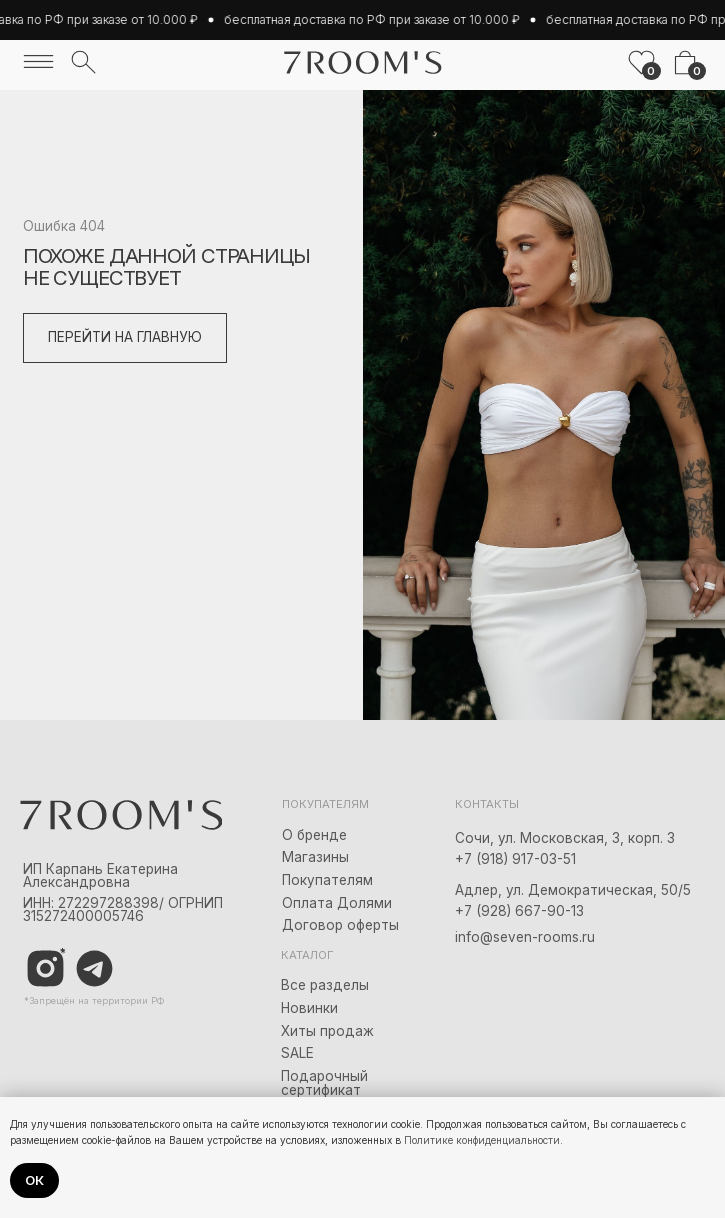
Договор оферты (340, 925)
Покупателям (327, 880)
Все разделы (325, 985)
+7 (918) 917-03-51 (515, 859)
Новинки (309, 1008)
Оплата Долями (337, 903)
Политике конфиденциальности (482, 1140)
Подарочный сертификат (324, 1083)
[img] (39, 61)
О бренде (314, 835)
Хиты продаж (327, 1031)
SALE (297, 1053)
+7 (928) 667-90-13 (519, 911)
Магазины (315, 857)
